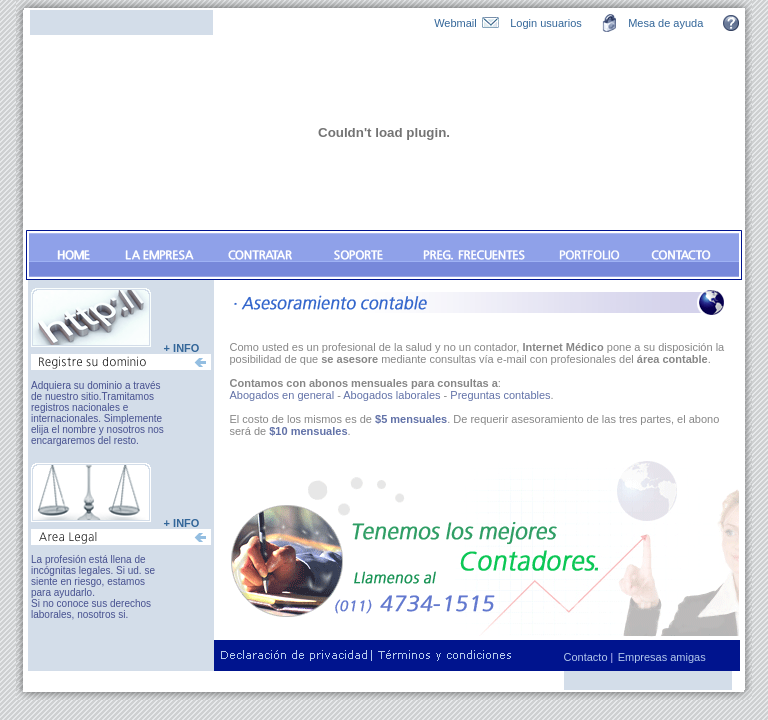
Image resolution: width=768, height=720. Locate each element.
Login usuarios (546, 23)
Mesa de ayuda (665, 23)
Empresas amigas (662, 657)
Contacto (587, 657)
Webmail (455, 23)
